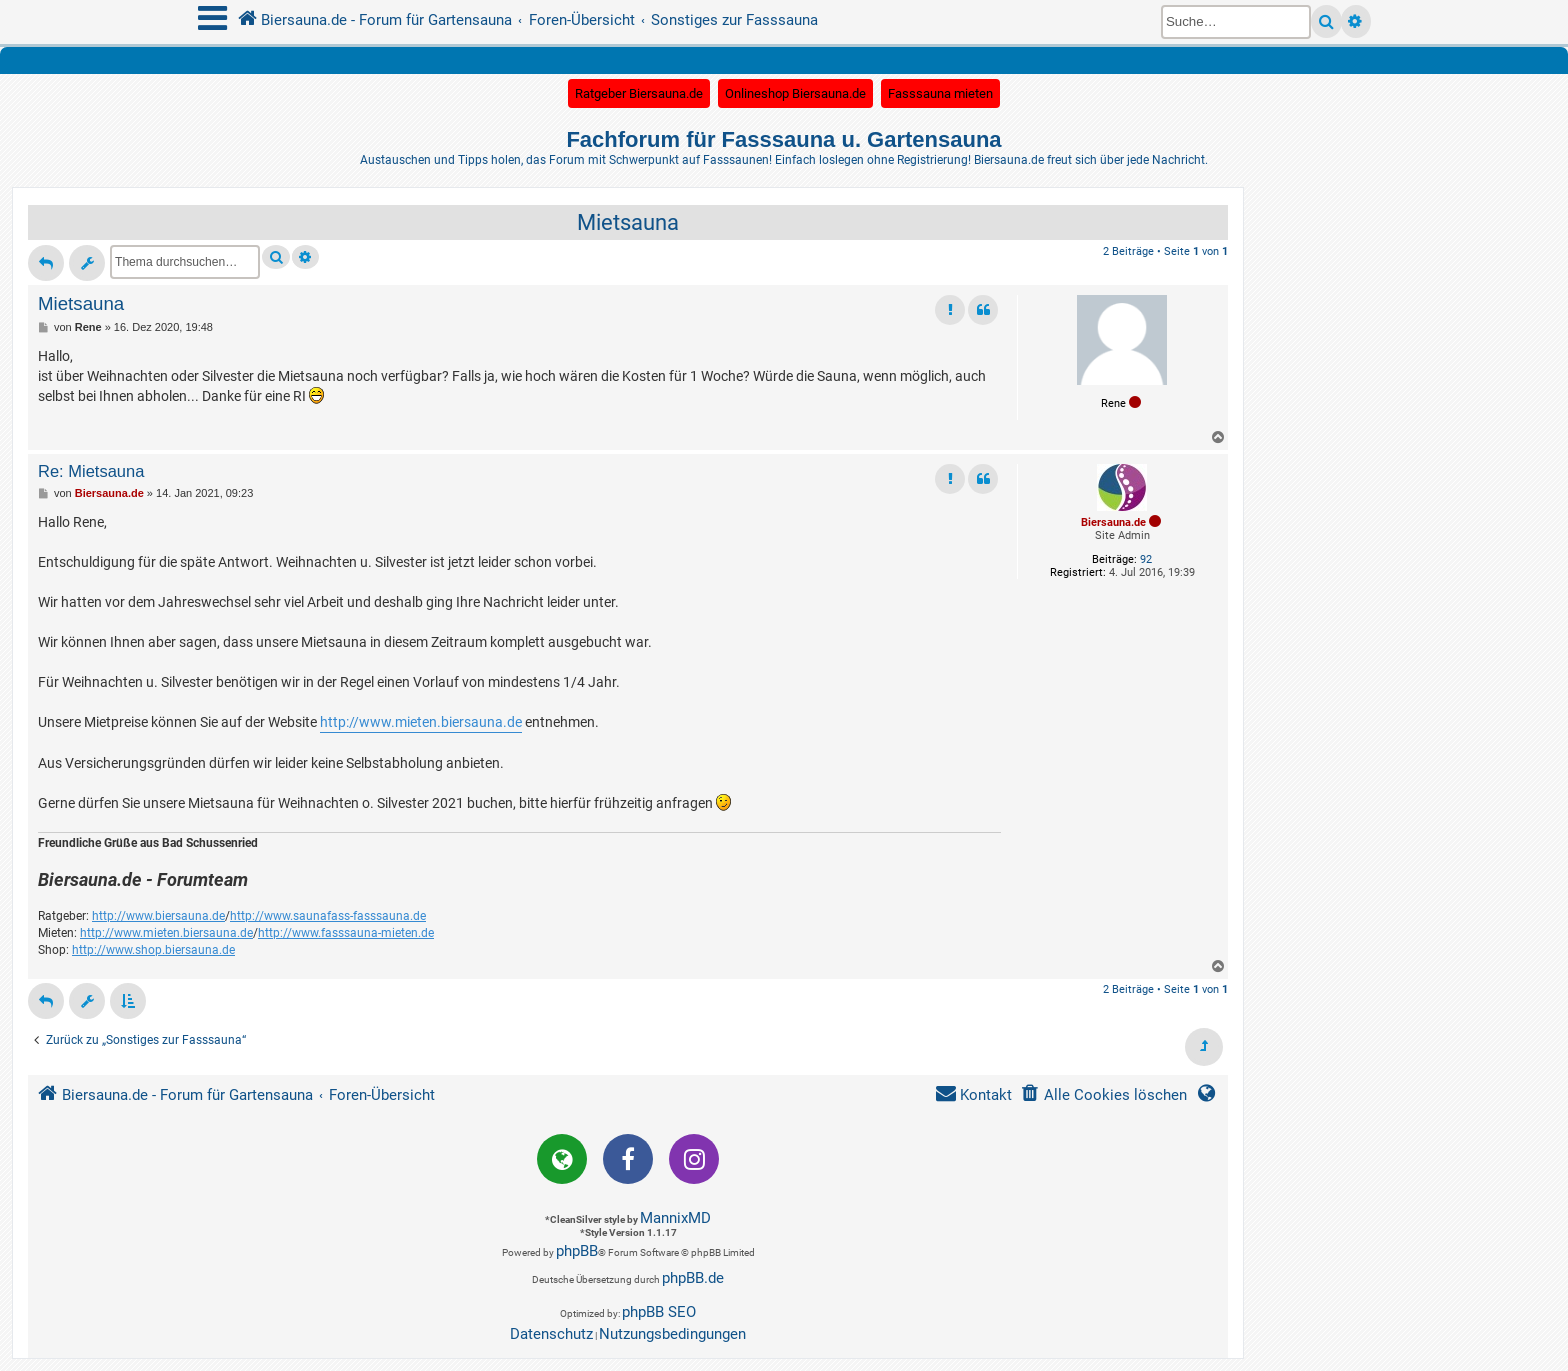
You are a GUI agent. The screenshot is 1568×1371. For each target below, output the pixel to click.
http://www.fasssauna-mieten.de (346, 933)
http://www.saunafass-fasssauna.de (328, 916)
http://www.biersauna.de (158, 916)
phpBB (577, 1251)
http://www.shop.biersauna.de (153, 950)
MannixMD (675, 1218)
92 (1146, 559)
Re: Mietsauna (91, 471)
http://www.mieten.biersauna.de (421, 722)
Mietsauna (628, 222)
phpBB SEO (659, 1312)
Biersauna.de (1113, 522)
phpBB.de (693, 1278)
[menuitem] (1103, 1095)
